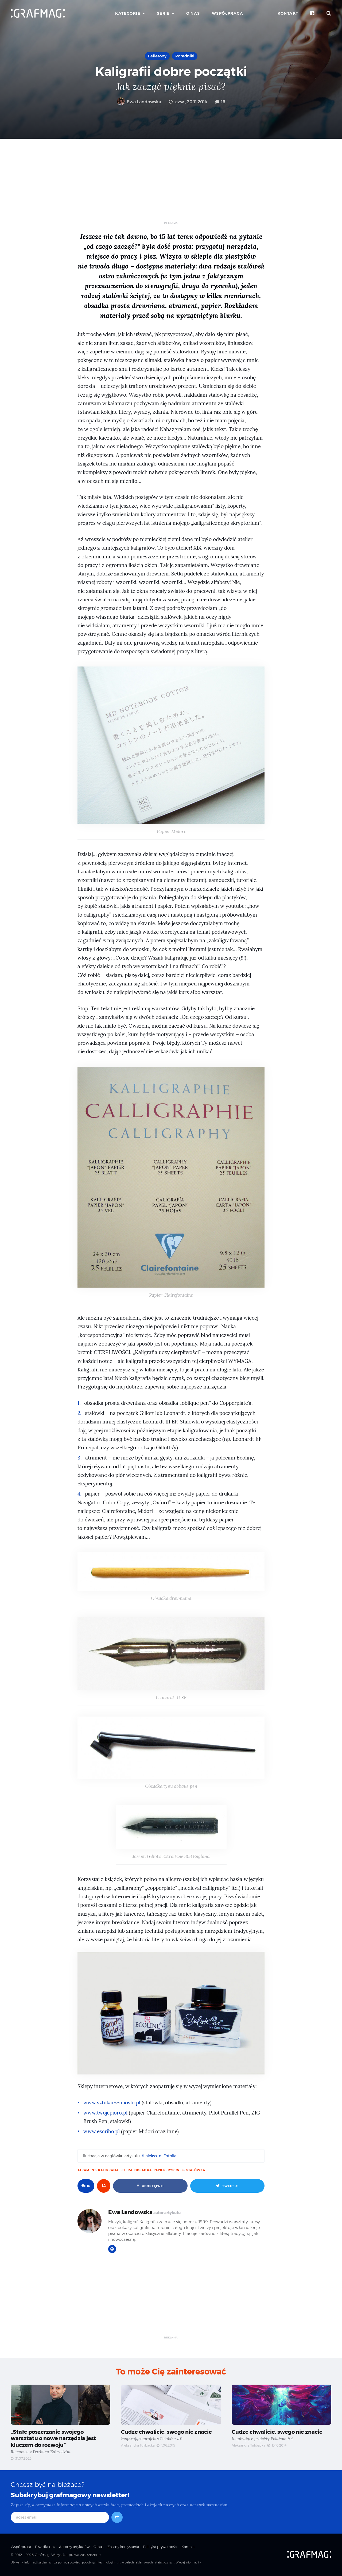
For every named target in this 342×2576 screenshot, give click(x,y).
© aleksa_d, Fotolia (159, 2155)
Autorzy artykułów (74, 2547)
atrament (86, 2170)
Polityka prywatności (160, 2547)
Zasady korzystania (123, 2547)
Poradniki (184, 55)
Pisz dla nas (45, 2547)
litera (127, 2170)
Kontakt (288, 13)
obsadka (143, 2170)
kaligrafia (108, 2170)
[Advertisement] (171, 184)
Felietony (157, 55)
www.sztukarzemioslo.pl (112, 2103)
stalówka (195, 2170)
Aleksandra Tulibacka (138, 2446)
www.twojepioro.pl (105, 2113)
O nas (193, 13)
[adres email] (60, 2517)
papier (160, 2170)
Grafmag (42, 2555)
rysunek (176, 2170)
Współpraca (227, 13)
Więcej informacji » (188, 2563)
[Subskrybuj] (117, 2517)
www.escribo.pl (102, 2131)
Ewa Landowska (139, 101)
